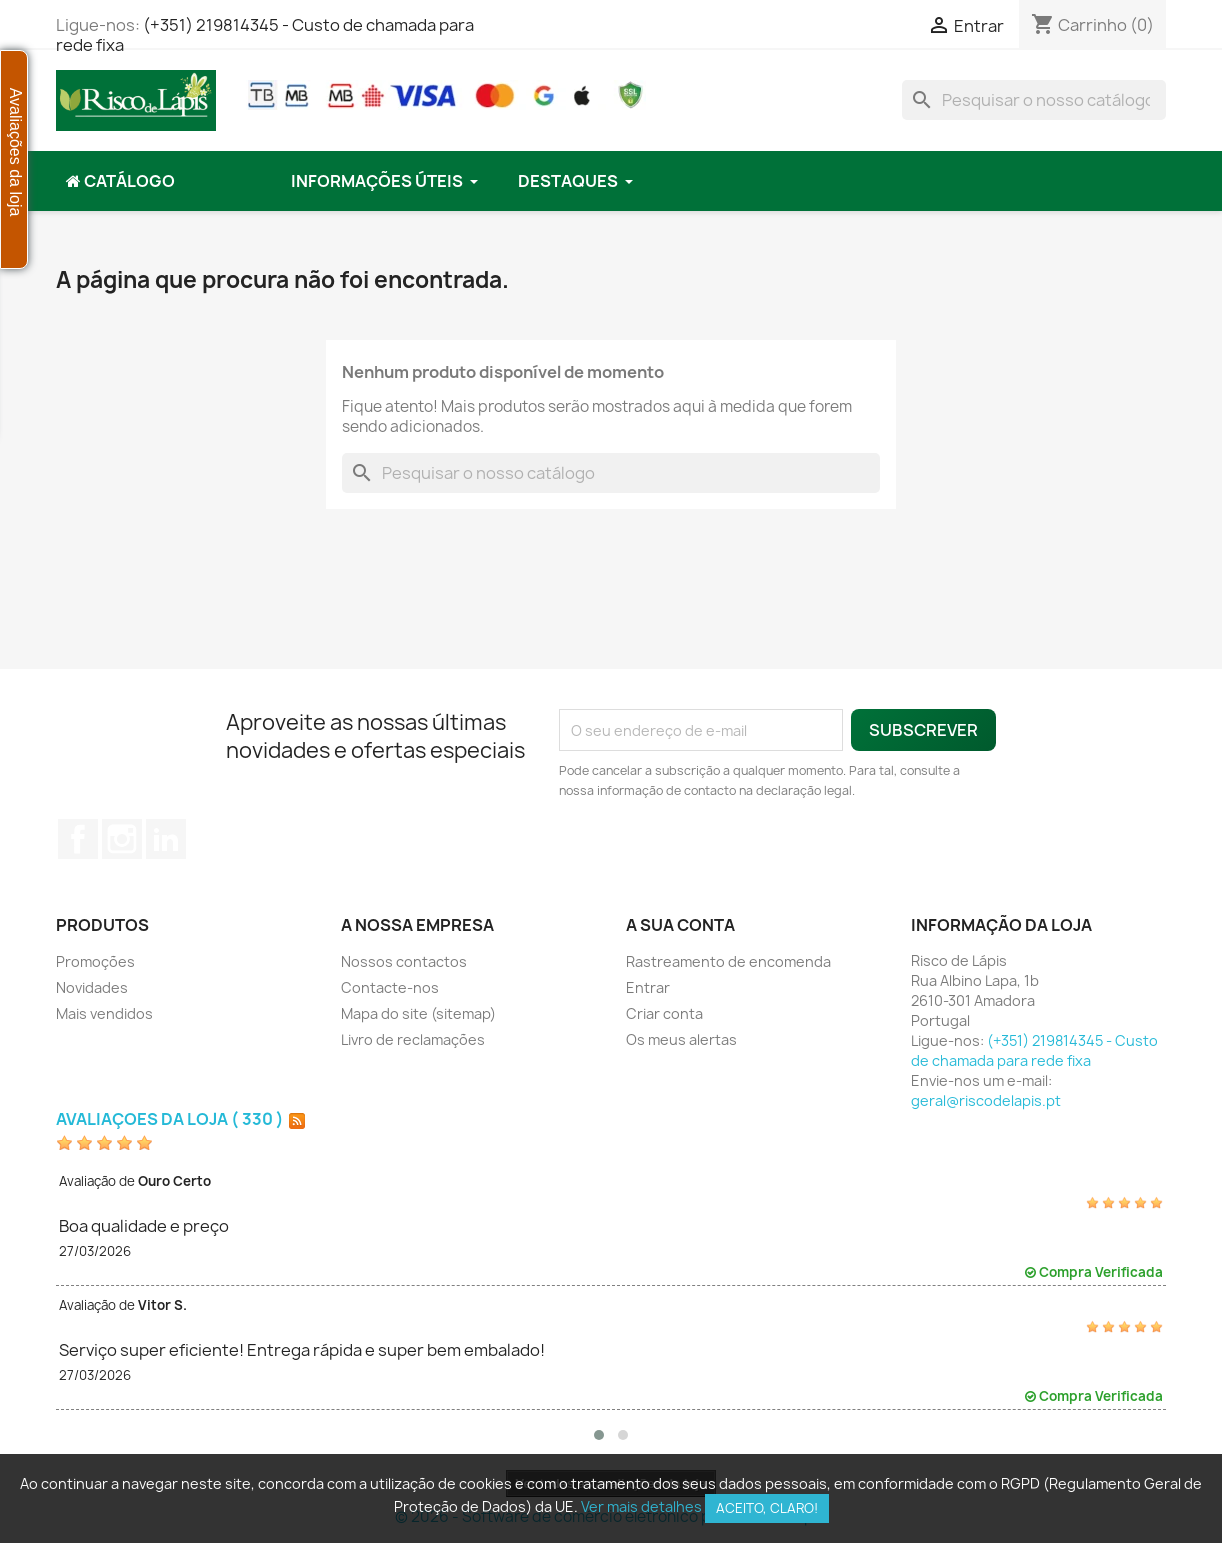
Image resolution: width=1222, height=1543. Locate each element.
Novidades (92, 987)
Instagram (122, 839)
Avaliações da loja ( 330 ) (170, 1119)
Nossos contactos (404, 961)
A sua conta (680, 925)
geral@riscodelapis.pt (986, 1100)
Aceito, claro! (767, 1508)
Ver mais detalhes (641, 1506)
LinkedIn (166, 839)
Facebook (78, 839)
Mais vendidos (104, 1013)
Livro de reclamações (413, 1039)
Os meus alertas (681, 1039)
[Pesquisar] (1034, 100)
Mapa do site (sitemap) (418, 1013)
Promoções (95, 961)
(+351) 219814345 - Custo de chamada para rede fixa (265, 35)
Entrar (648, 987)
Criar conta (664, 1013)
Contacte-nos (390, 987)
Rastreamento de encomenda (728, 961)
